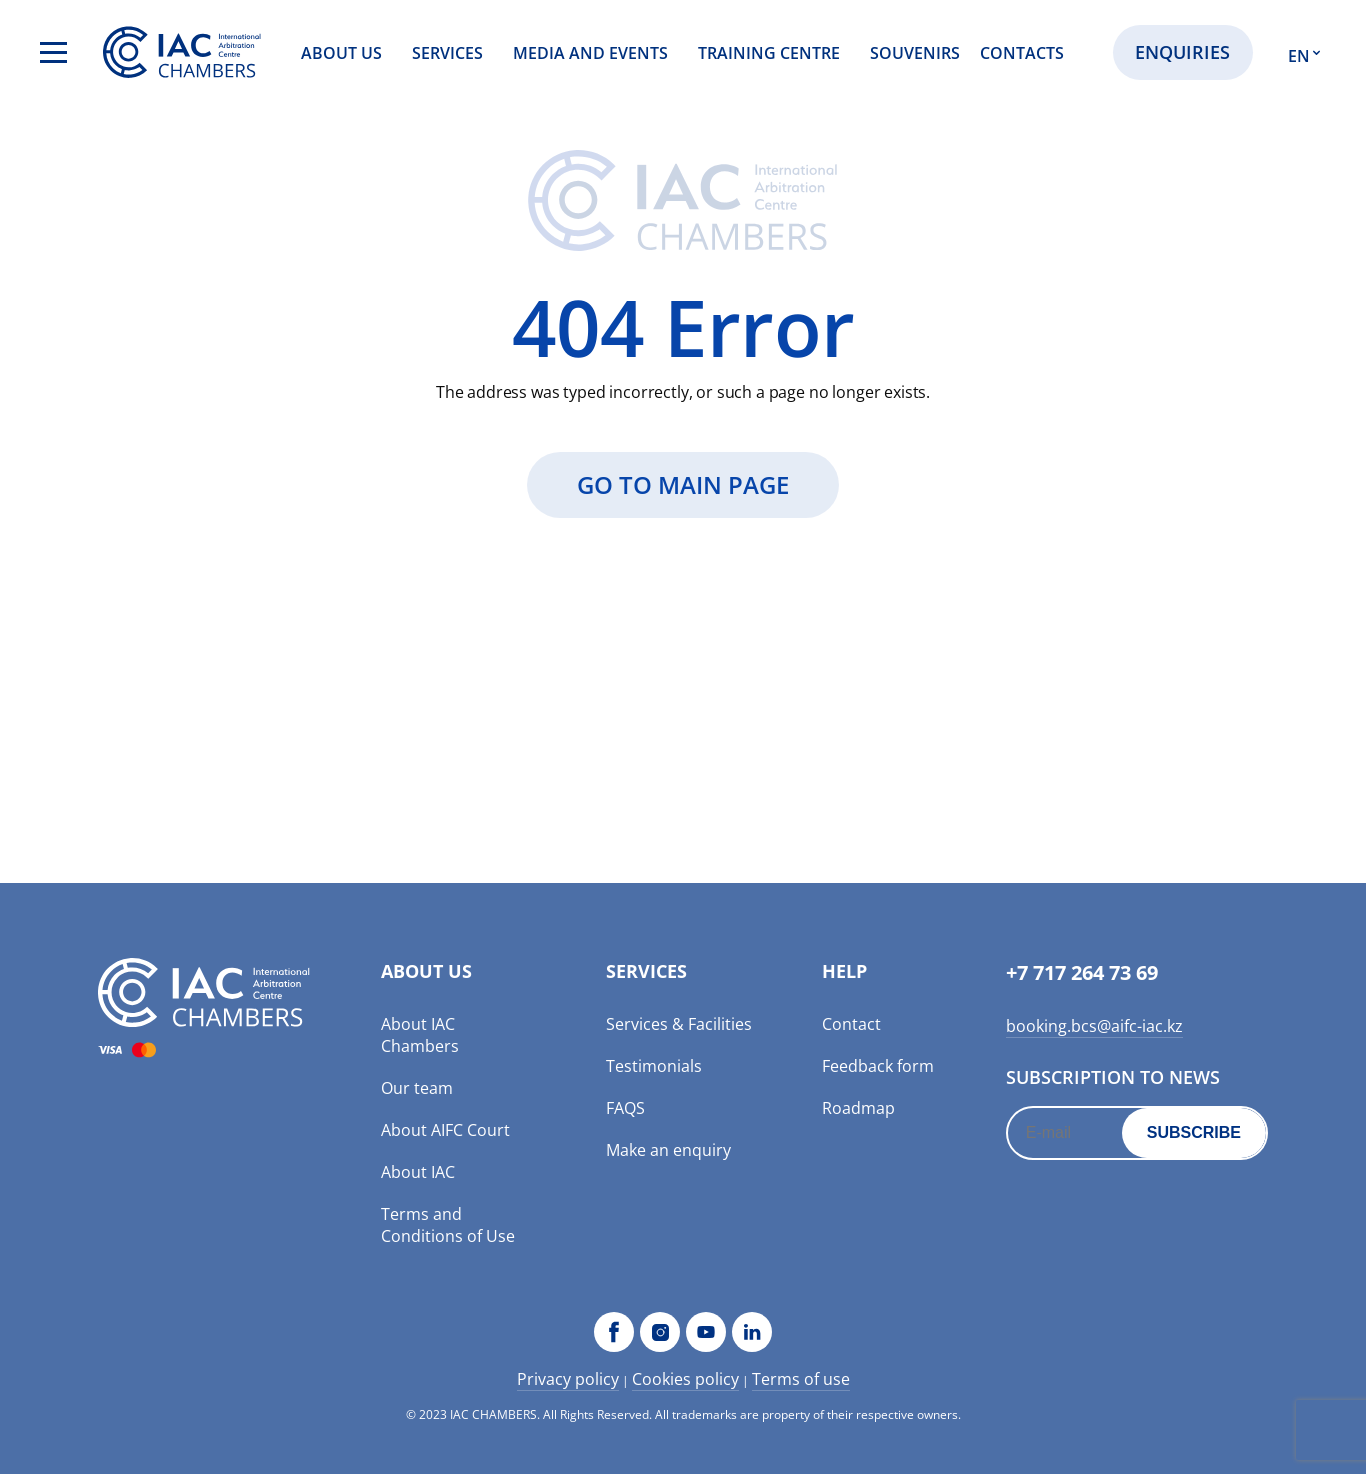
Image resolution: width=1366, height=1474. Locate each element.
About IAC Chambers (420, 1035)
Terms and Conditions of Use (448, 1225)
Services (447, 53)
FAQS (625, 1108)
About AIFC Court (445, 1130)
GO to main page (683, 484)
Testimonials (654, 1066)
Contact (851, 1024)
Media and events (590, 53)
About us (341, 53)
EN (1299, 56)
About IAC (418, 1172)
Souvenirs (915, 53)
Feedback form (878, 1066)
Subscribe (1194, 1132)
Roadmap (858, 1108)
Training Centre (769, 53)
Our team (417, 1088)
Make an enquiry (668, 1150)
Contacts (1022, 53)
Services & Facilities (679, 1024)
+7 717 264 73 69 (1082, 972)
